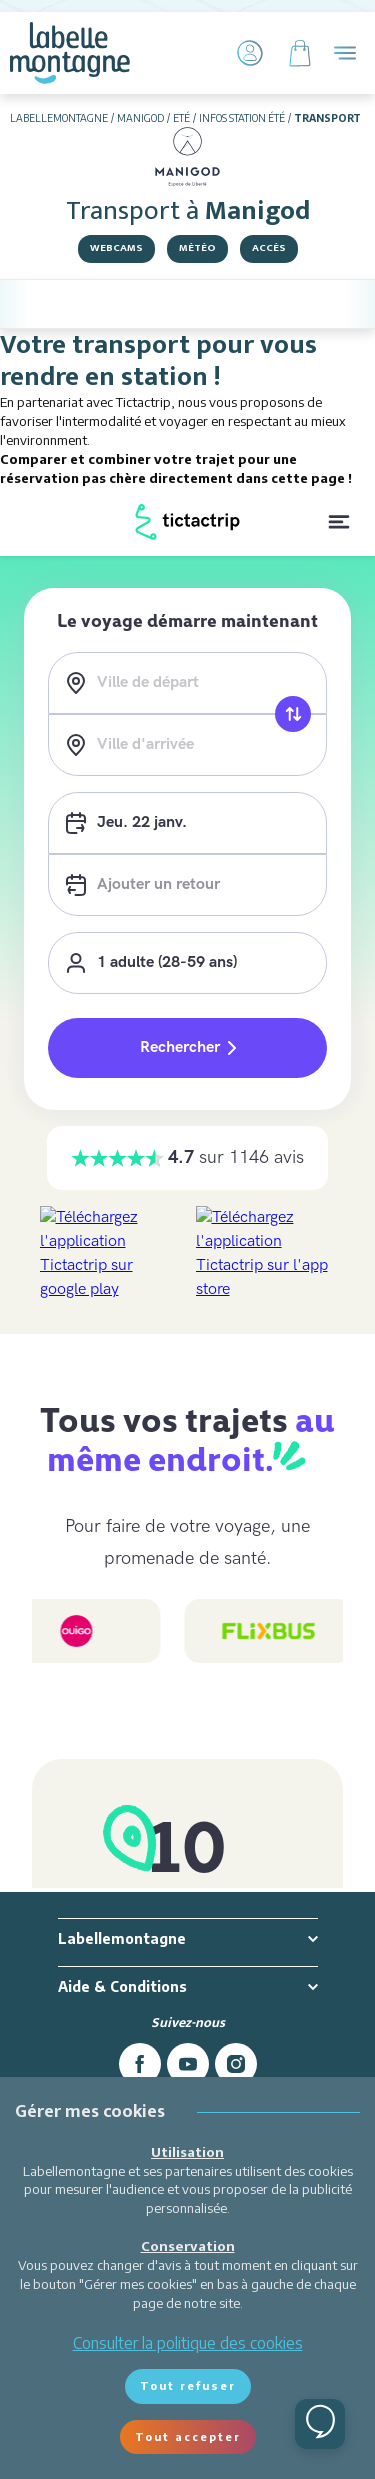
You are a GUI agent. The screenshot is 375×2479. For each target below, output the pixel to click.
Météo (197, 248)
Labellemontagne (59, 118)
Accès (269, 248)
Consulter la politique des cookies (188, 2343)
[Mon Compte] (250, 53)
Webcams (116, 248)
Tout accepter (188, 2436)
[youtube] (188, 2064)
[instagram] (236, 2064)
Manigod (140, 118)
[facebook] (140, 2064)
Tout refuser (188, 2385)
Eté (181, 118)
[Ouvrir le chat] (320, 2424)
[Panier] (300, 53)
